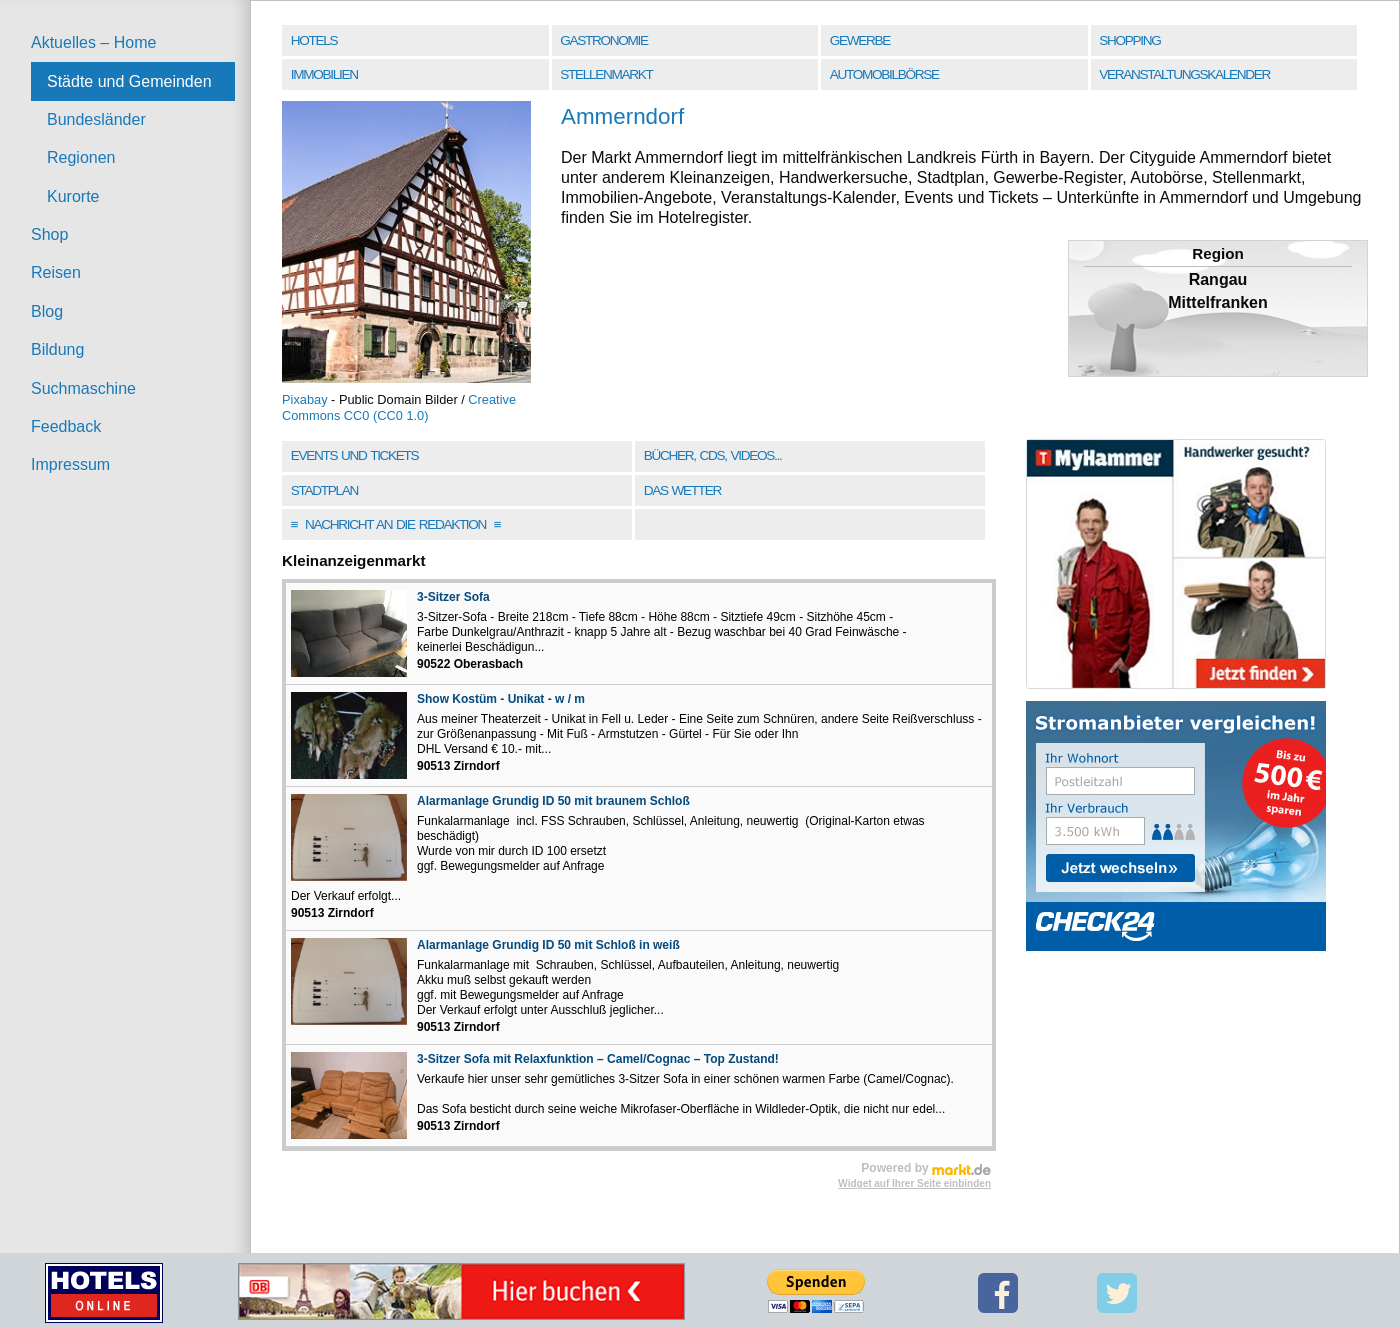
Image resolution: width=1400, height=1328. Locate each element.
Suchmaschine (83, 388)
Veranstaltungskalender (1184, 74)
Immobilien (324, 74)
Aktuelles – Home (93, 42)
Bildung (57, 349)
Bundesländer (96, 119)
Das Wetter (682, 490)
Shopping (1129, 40)
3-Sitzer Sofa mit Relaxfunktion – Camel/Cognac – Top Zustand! (598, 1059)
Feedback (66, 426)
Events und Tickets (355, 455)
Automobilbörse (884, 74)
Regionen (81, 157)
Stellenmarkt (606, 74)
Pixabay (305, 399)
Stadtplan (324, 490)
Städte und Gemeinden (129, 81)
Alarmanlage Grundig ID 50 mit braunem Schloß (553, 801)
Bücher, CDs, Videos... (713, 455)
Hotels (314, 40)
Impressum (70, 464)
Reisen (56, 272)
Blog (47, 311)
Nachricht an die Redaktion (396, 524)
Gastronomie (603, 40)
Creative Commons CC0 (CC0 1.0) (399, 407)
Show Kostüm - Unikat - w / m (501, 699)
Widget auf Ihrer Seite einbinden (914, 1183)
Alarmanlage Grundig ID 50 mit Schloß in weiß (548, 945)
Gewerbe (860, 40)
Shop (49, 234)
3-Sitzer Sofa (453, 597)
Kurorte (73, 196)
